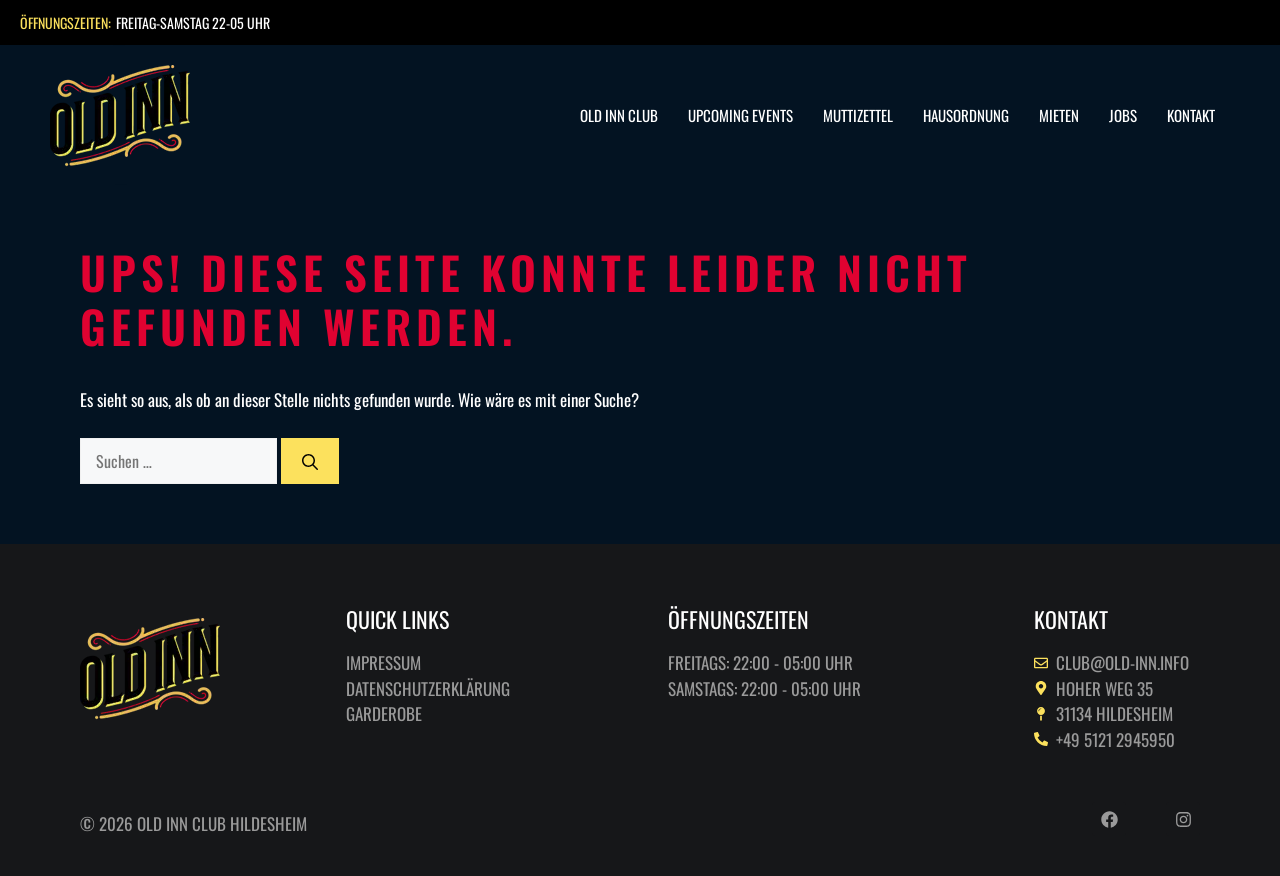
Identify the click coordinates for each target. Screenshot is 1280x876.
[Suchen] (310, 461)
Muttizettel (858, 115)
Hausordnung (966, 115)
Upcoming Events (740, 115)
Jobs (1123, 115)
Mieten (1059, 115)
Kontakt (1191, 115)
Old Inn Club (619, 115)
